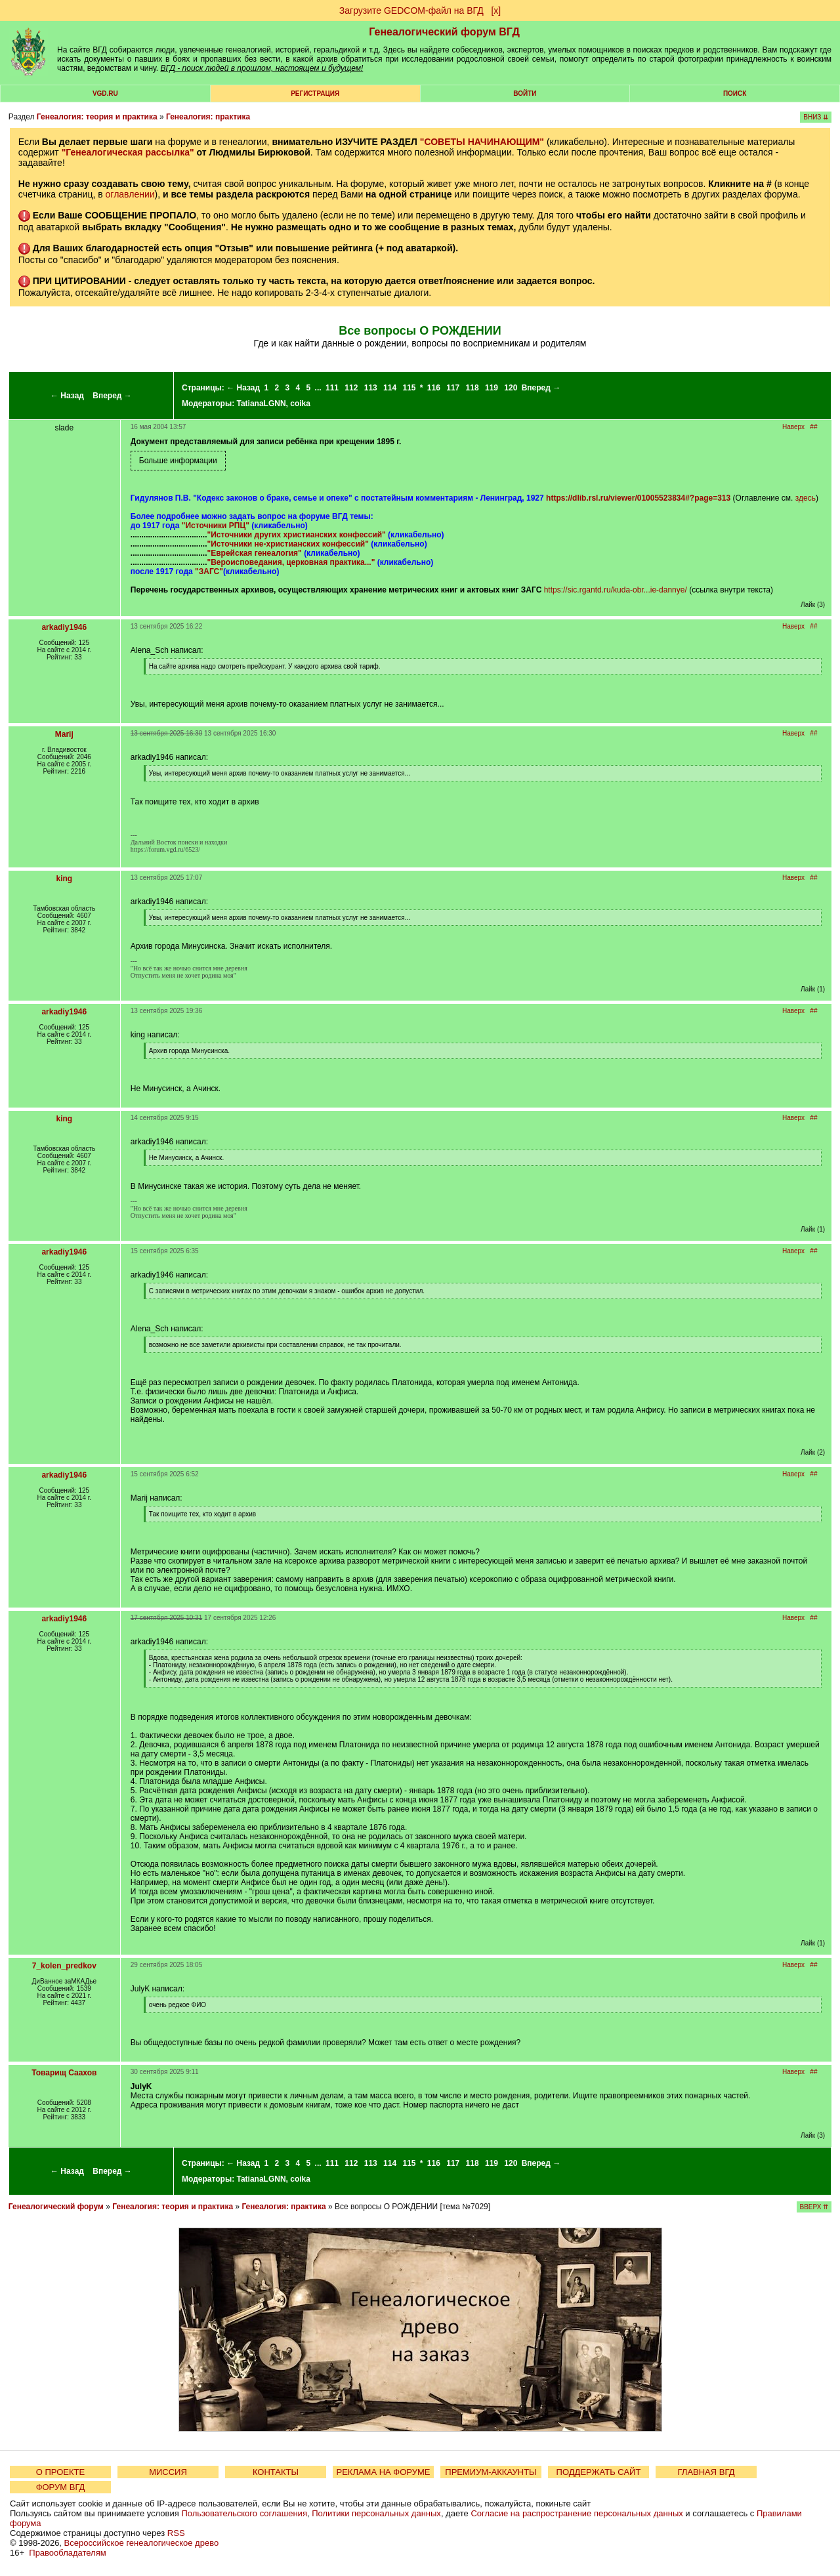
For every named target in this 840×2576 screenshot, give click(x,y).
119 (491, 387)
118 (472, 387)
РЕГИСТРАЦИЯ (315, 93)
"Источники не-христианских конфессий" (288, 544)
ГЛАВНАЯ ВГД (706, 2472)
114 (389, 387)
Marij (64, 734)
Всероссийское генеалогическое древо (141, 2543)
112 (351, 387)
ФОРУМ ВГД (60, 2487)
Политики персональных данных (376, 2513)
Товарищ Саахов (64, 2072)
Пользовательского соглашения (244, 2513)
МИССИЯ (168, 2472)
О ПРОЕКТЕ (60, 2472)
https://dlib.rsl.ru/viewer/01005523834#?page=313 (638, 498)
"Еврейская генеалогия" (254, 553)
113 (370, 387)
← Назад (67, 395)
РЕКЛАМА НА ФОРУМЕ (383, 2472)
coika (300, 403)
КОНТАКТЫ (276, 2472)
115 (408, 387)
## (813, 426)
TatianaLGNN (260, 403)
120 (510, 387)
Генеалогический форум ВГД (444, 31)
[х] (496, 10)
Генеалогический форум (56, 2206)
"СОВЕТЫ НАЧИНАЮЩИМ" (482, 141)
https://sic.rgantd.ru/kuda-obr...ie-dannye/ (615, 589)
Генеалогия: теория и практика (97, 116)
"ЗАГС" (209, 571)
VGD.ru (105, 93)
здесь (805, 498)
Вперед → (112, 395)
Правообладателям (67, 2553)
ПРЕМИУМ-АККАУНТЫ (490, 2472)
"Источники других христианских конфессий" (296, 534)
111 (332, 387)
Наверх (793, 426)
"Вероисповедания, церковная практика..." (291, 562)
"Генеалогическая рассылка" (128, 152)
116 (433, 387)
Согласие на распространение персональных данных (576, 2513)
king (64, 878)
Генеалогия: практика (208, 116)
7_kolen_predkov (64, 1965)
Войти (524, 93)
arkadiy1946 (64, 627)
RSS (176, 2533)
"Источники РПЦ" (215, 525)
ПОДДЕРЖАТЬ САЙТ (598, 2472)
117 (452, 387)
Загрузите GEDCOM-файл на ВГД (411, 10)
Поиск (734, 93)
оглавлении (130, 194)
